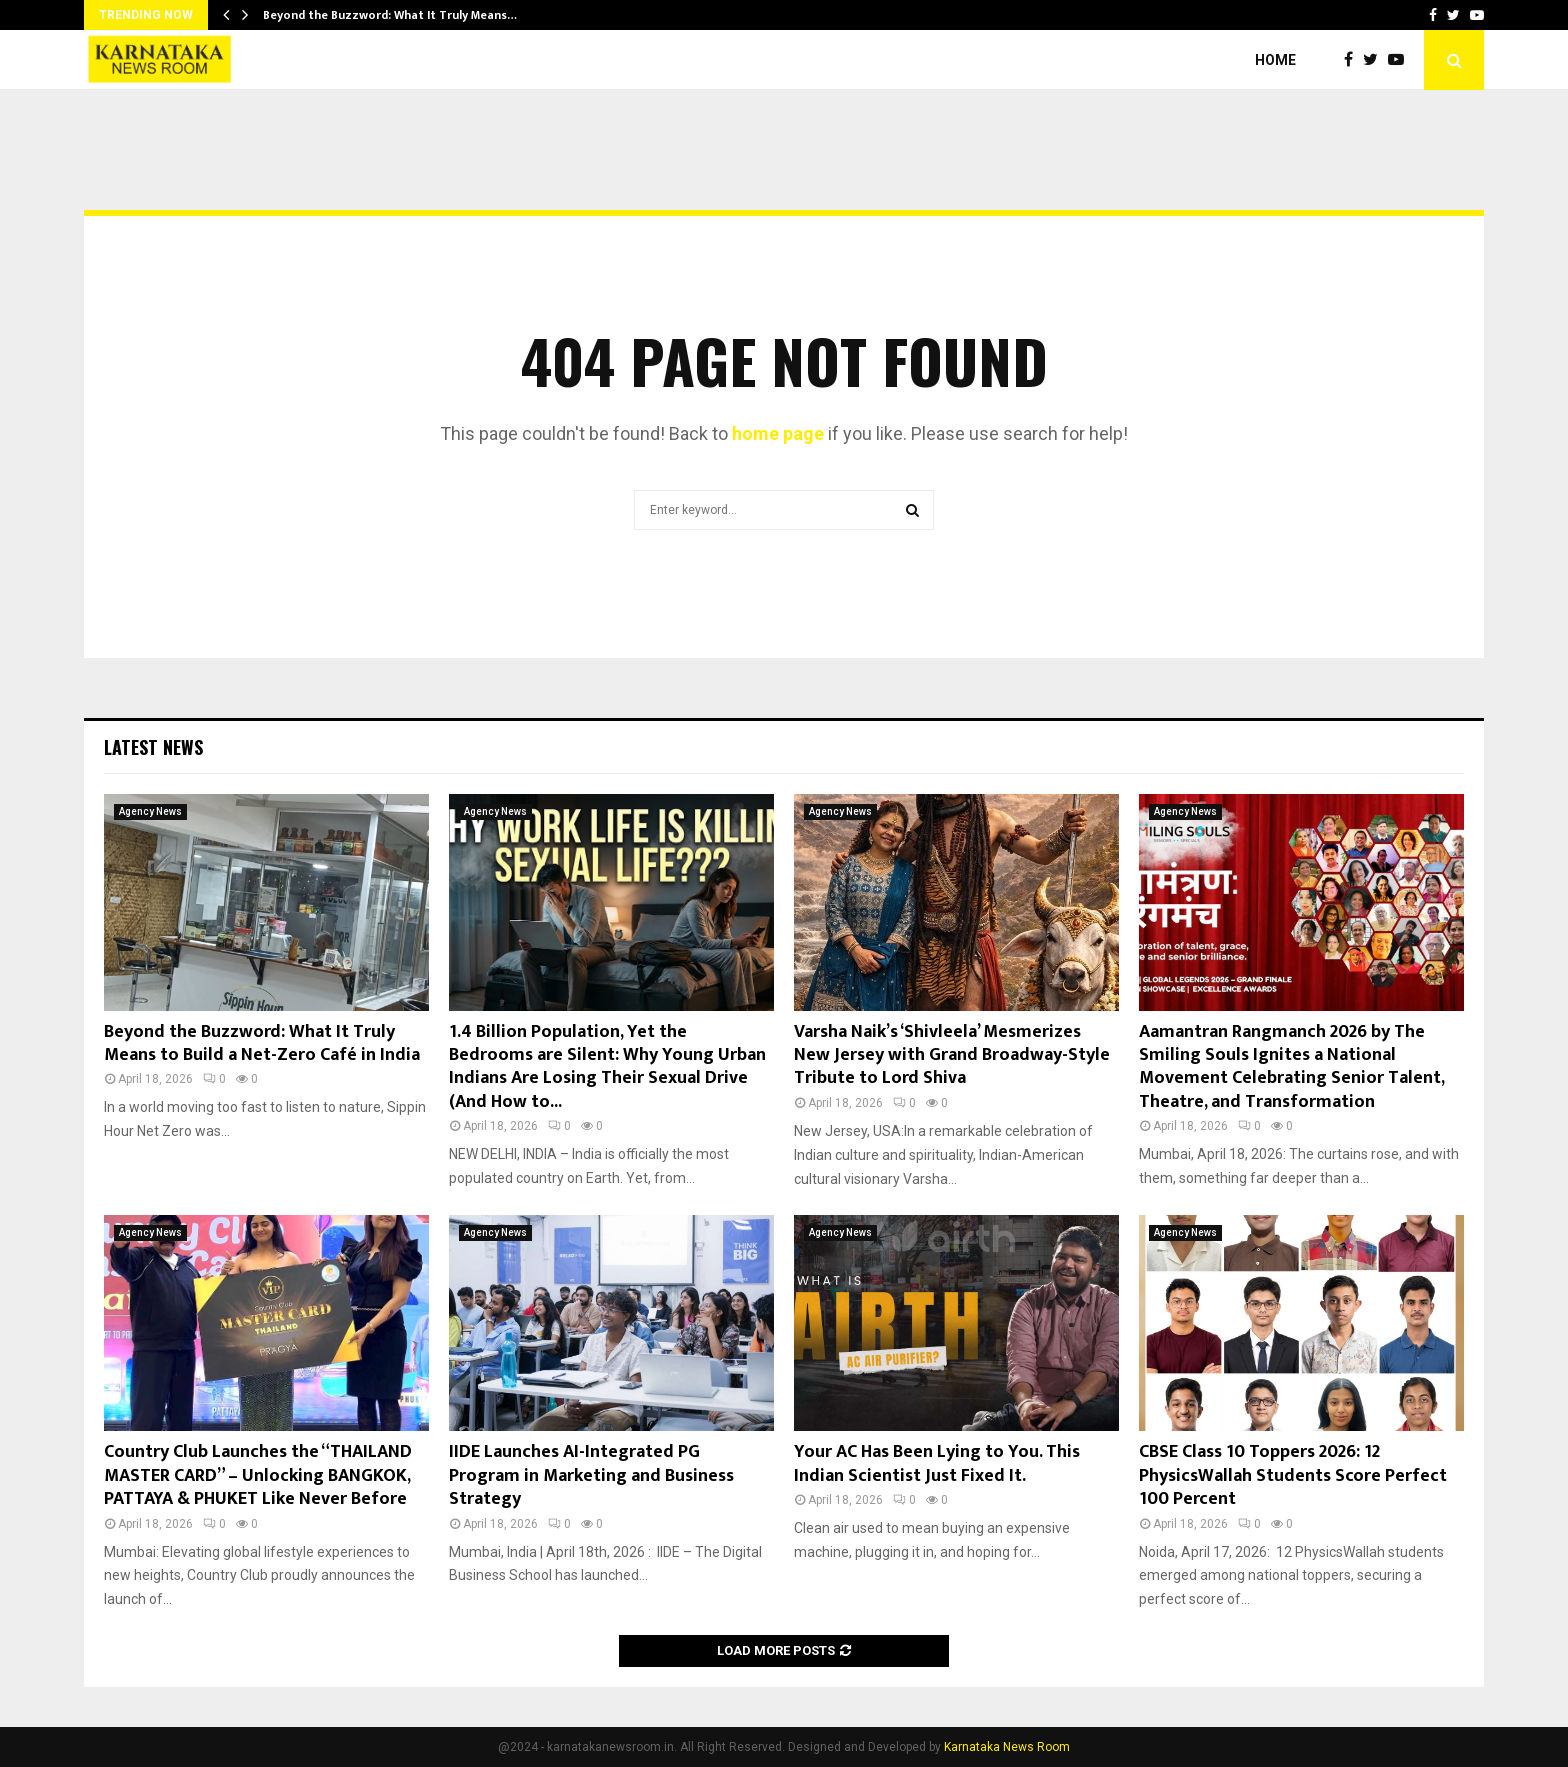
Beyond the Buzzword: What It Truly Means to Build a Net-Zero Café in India (262, 1043)
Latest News (153, 747)
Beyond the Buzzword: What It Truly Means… (390, 15)
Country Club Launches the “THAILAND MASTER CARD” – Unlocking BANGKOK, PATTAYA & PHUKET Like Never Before (258, 1475)
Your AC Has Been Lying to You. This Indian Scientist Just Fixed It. (937, 1463)
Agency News (150, 811)
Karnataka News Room (1007, 1747)
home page (778, 433)
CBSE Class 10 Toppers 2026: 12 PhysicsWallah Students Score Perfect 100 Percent (1293, 1475)
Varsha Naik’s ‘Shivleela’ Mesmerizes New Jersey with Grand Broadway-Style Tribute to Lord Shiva (952, 1055)
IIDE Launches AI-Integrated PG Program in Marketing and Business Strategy (591, 1475)
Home (1275, 60)
